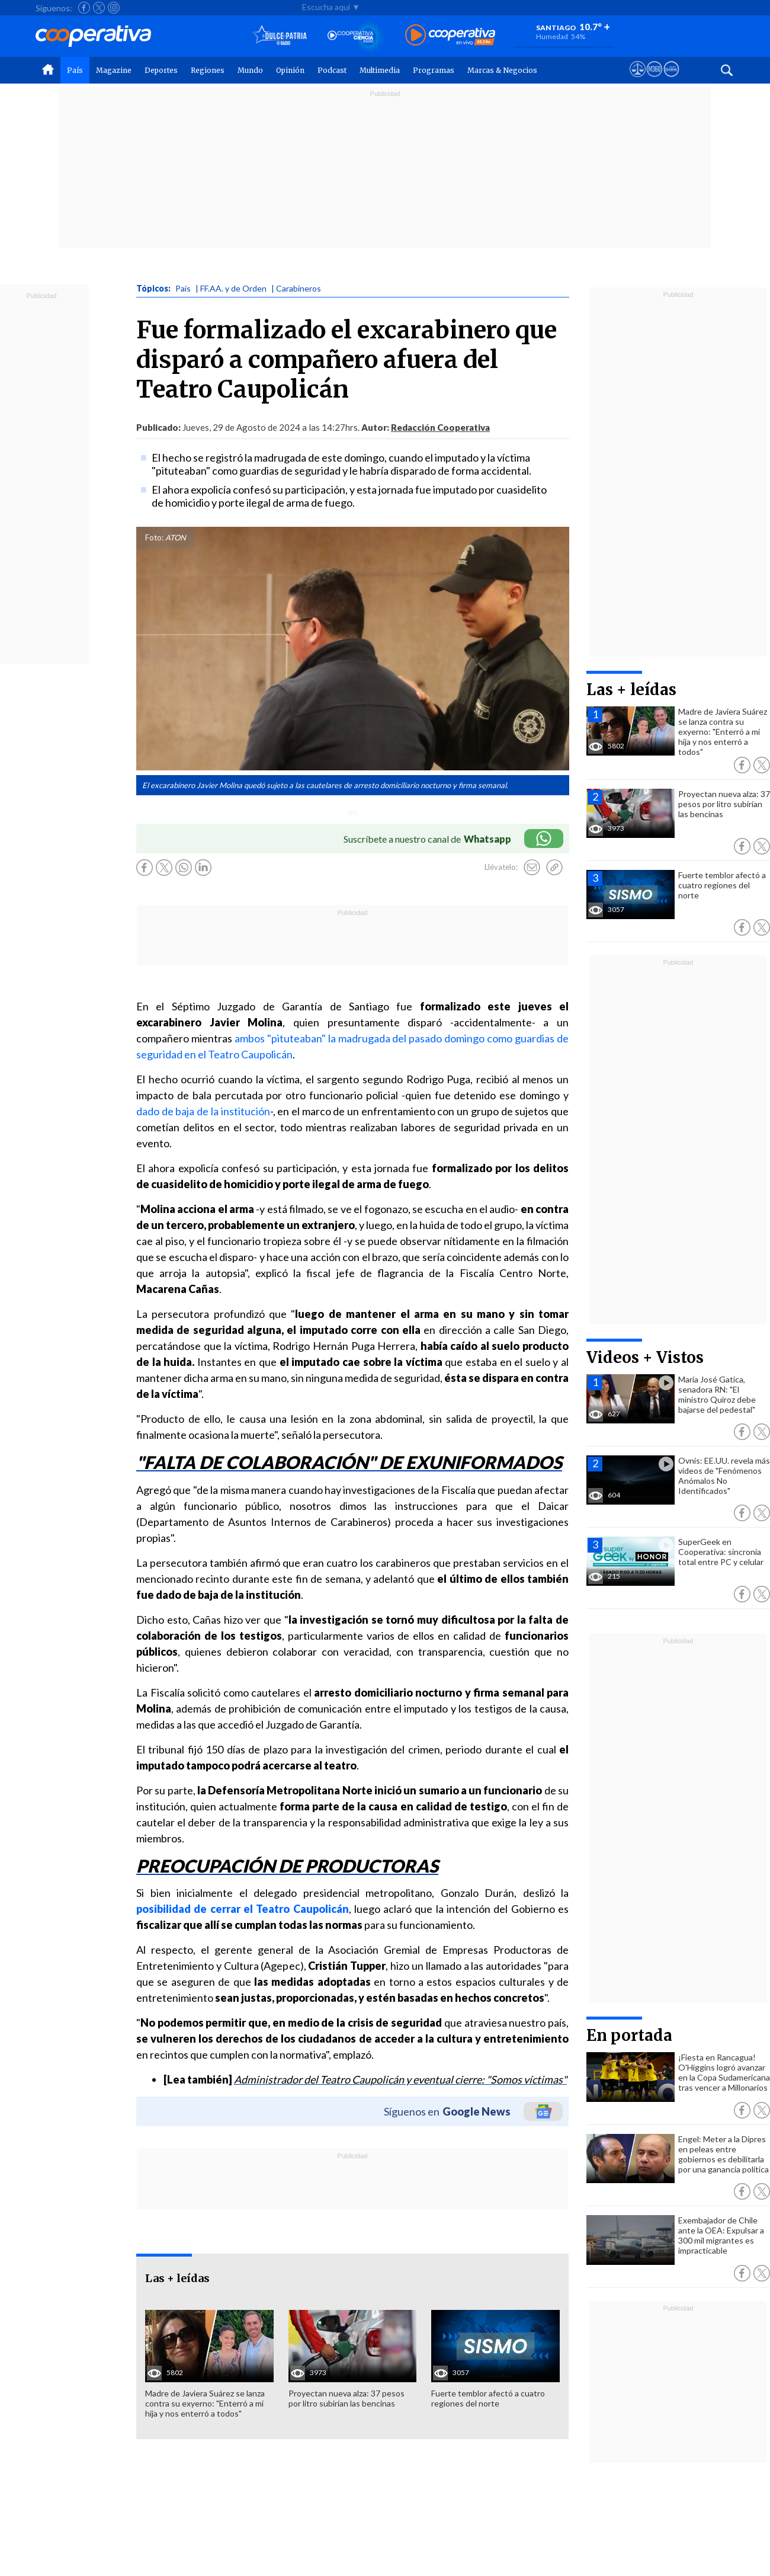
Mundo (250, 70)
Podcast (331, 70)
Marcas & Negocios (502, 70)
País (75, 70)
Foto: (154, 537)
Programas (433, 70)
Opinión (290, 70)
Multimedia (380, 70)
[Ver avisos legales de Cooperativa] (638, 80)
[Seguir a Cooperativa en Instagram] (114, 7)
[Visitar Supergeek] (671, 80)
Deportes (161, 70)
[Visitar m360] (654, 80)
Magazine (113, 70)
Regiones (207, 70)
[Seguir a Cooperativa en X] (99, 7)
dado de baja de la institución (203, 1111)
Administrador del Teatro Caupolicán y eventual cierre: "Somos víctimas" (400, 2079)
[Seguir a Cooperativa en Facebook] (84, 7)
